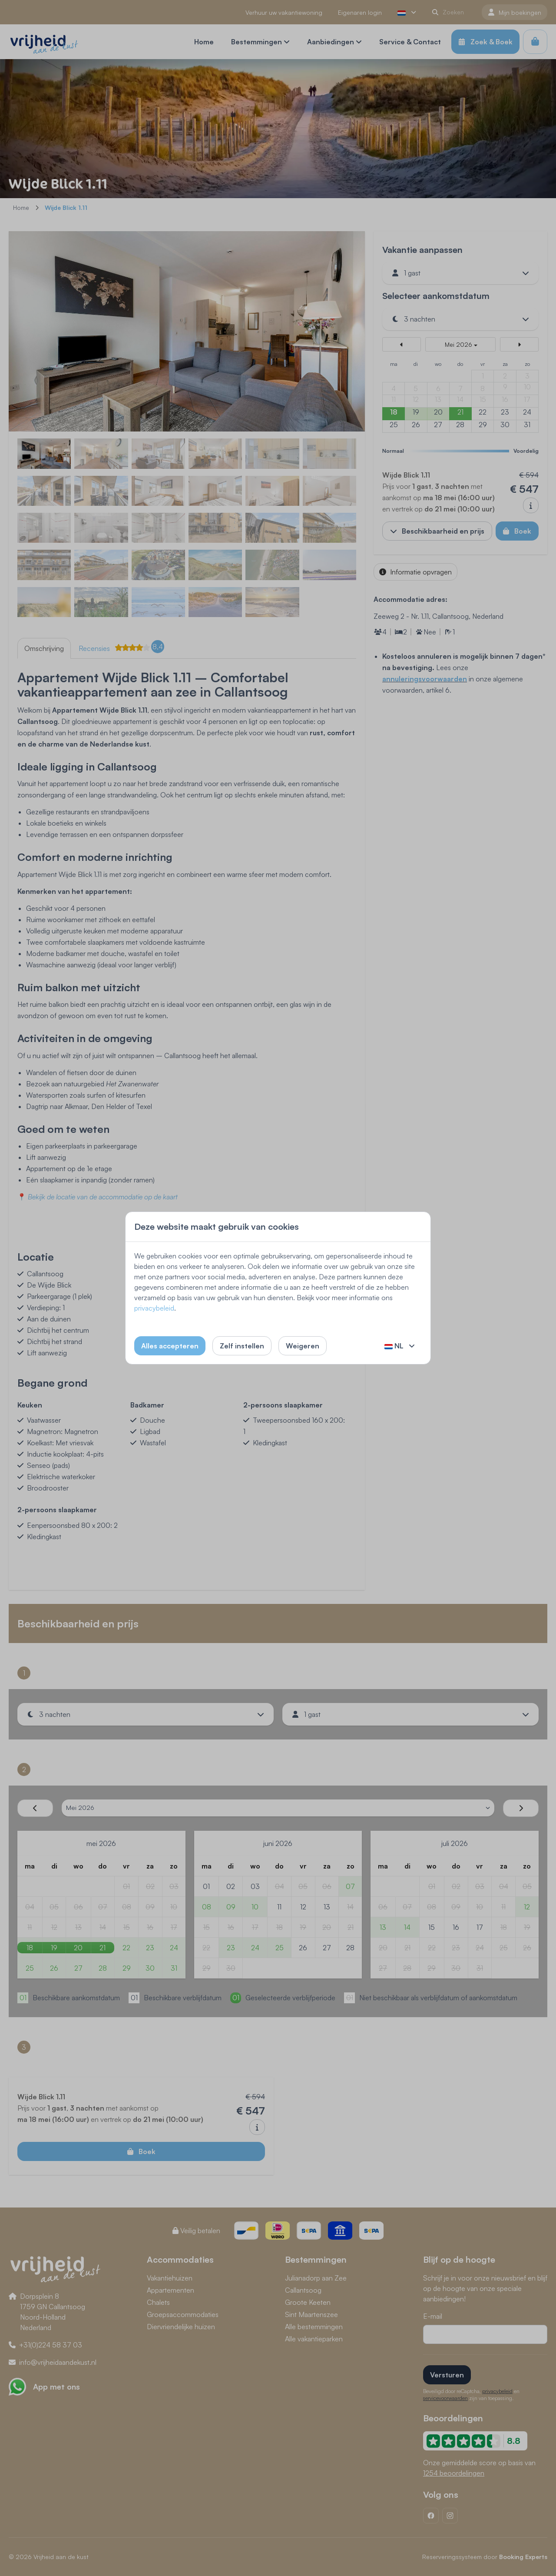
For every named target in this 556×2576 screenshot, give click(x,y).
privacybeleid (154, 1308)
